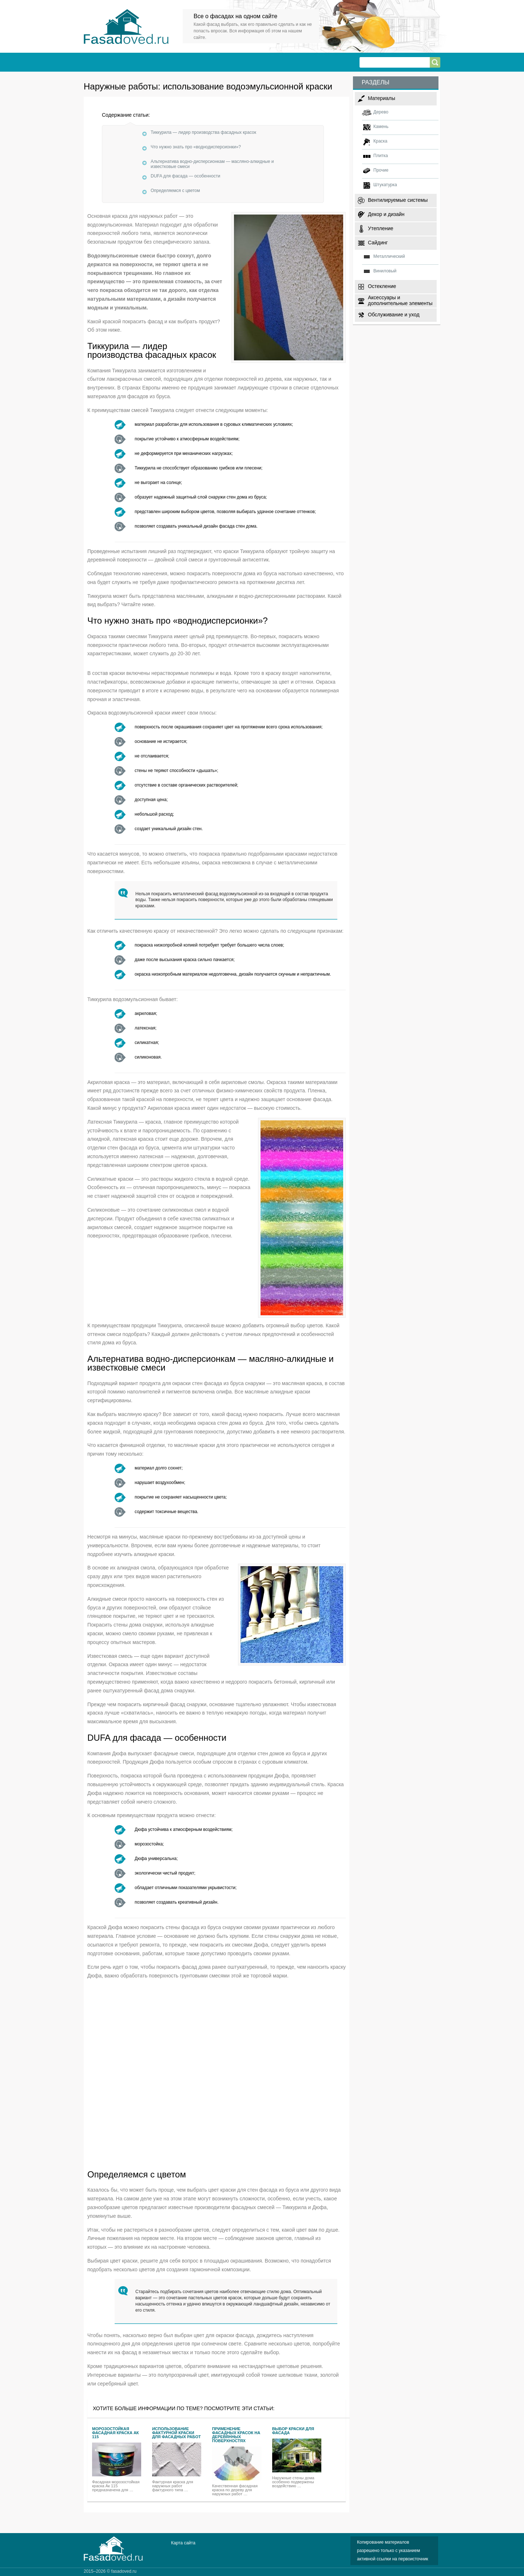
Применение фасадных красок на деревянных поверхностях (236, 2435)
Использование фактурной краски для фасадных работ (176, 2433)
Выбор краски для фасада (293, 2431)
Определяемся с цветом (175, 190)
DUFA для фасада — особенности (185, 176)
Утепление (380, 228)
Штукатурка (385, 184)
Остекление (382, 286)
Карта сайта (183, 2542)
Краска (380, 141)
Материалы (381, 98)
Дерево (380, 112)
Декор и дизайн (386, 214)
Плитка (380, 155)
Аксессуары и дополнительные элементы (400, 300)
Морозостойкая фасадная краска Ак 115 (115, 2433)
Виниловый (385, 270)
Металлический (389, 256)
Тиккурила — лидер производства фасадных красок (203, 132)
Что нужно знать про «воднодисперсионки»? (196, 146)
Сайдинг (378, 242)
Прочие (380, 170)
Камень (380, 126)
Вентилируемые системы (398, 200)
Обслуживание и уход (394, 314)
